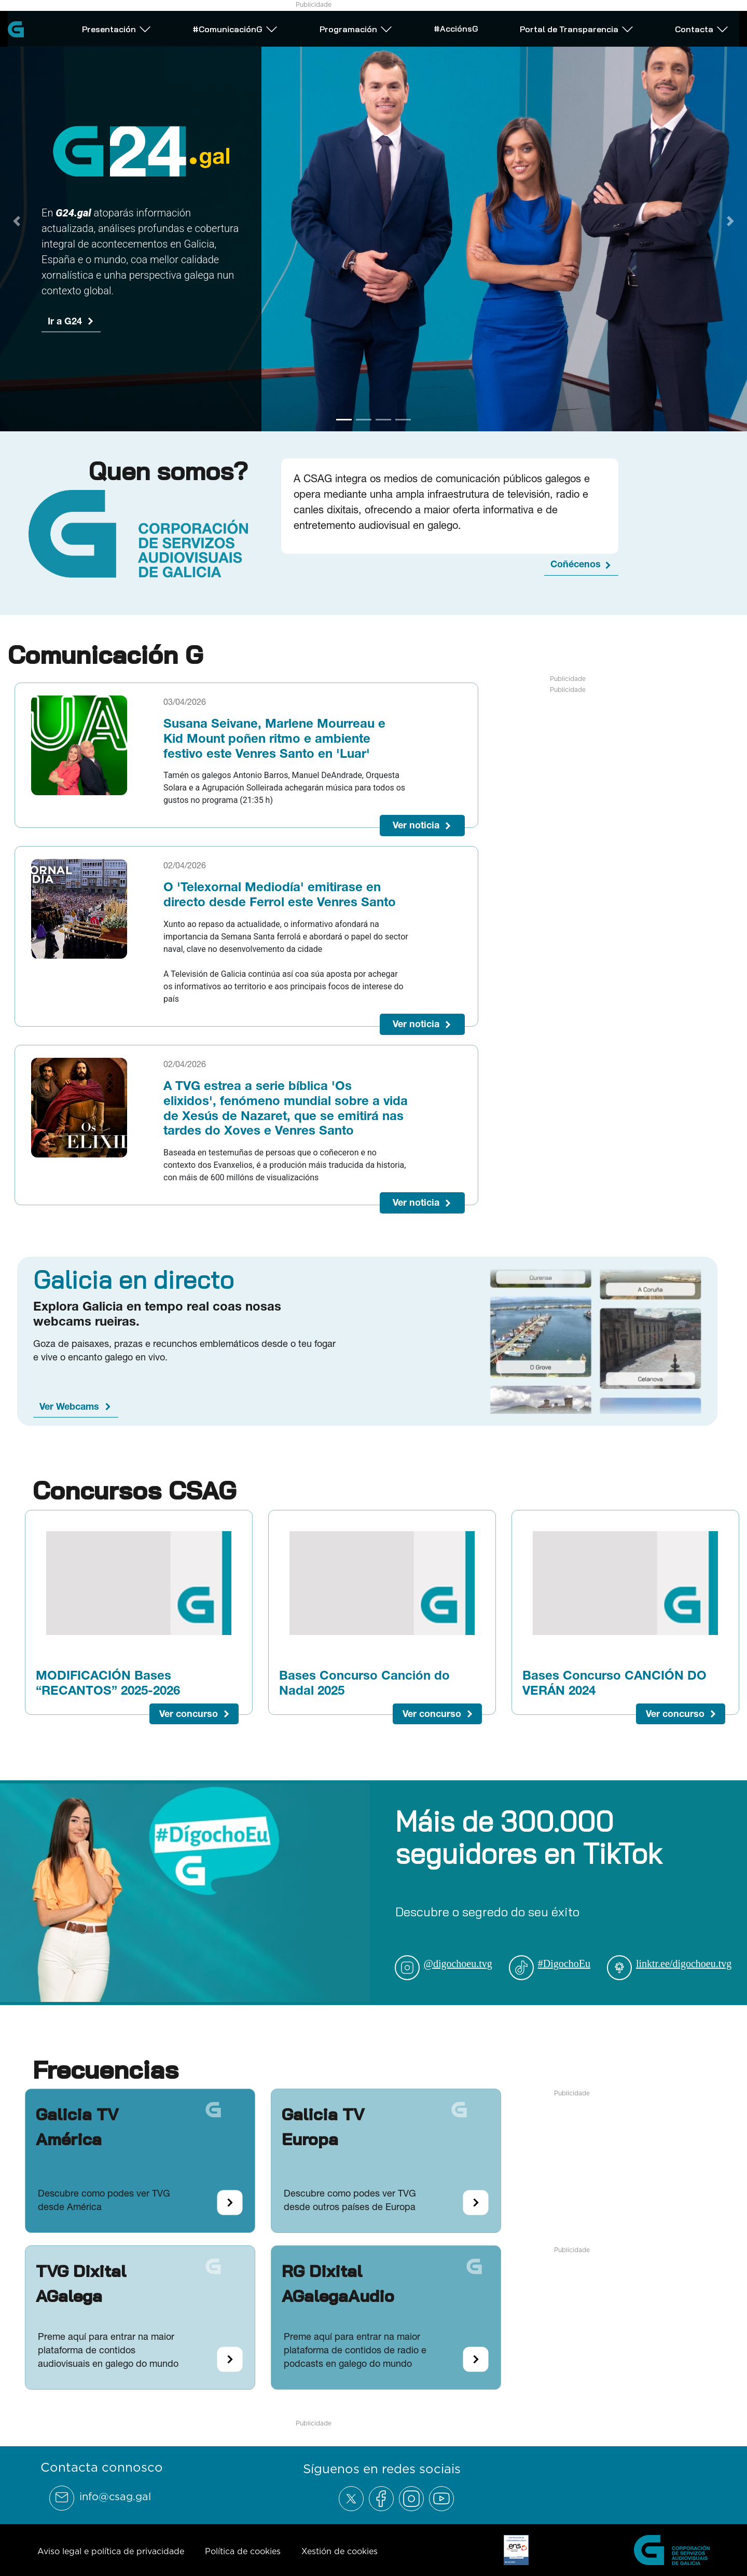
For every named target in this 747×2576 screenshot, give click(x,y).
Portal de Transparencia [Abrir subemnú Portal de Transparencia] (577, 27)
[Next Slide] (730, 221)
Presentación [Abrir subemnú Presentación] (116, 27)
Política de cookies (243, 2551)
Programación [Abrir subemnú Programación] (356, 27)
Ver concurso (188, 1714)
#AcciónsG (456, 27)
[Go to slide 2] (363, 420)
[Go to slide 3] (383, 420)
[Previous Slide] (16, 221)
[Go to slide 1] (344, 420)
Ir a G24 (65, 321)
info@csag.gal (115, 2496)
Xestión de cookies (339, 2551)
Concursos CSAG (134, 1490)
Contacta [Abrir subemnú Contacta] (702, 27)
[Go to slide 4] (403, 420)
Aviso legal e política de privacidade (110, 2551)
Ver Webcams (69, 1406)
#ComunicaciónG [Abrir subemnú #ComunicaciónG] (235, 27)
